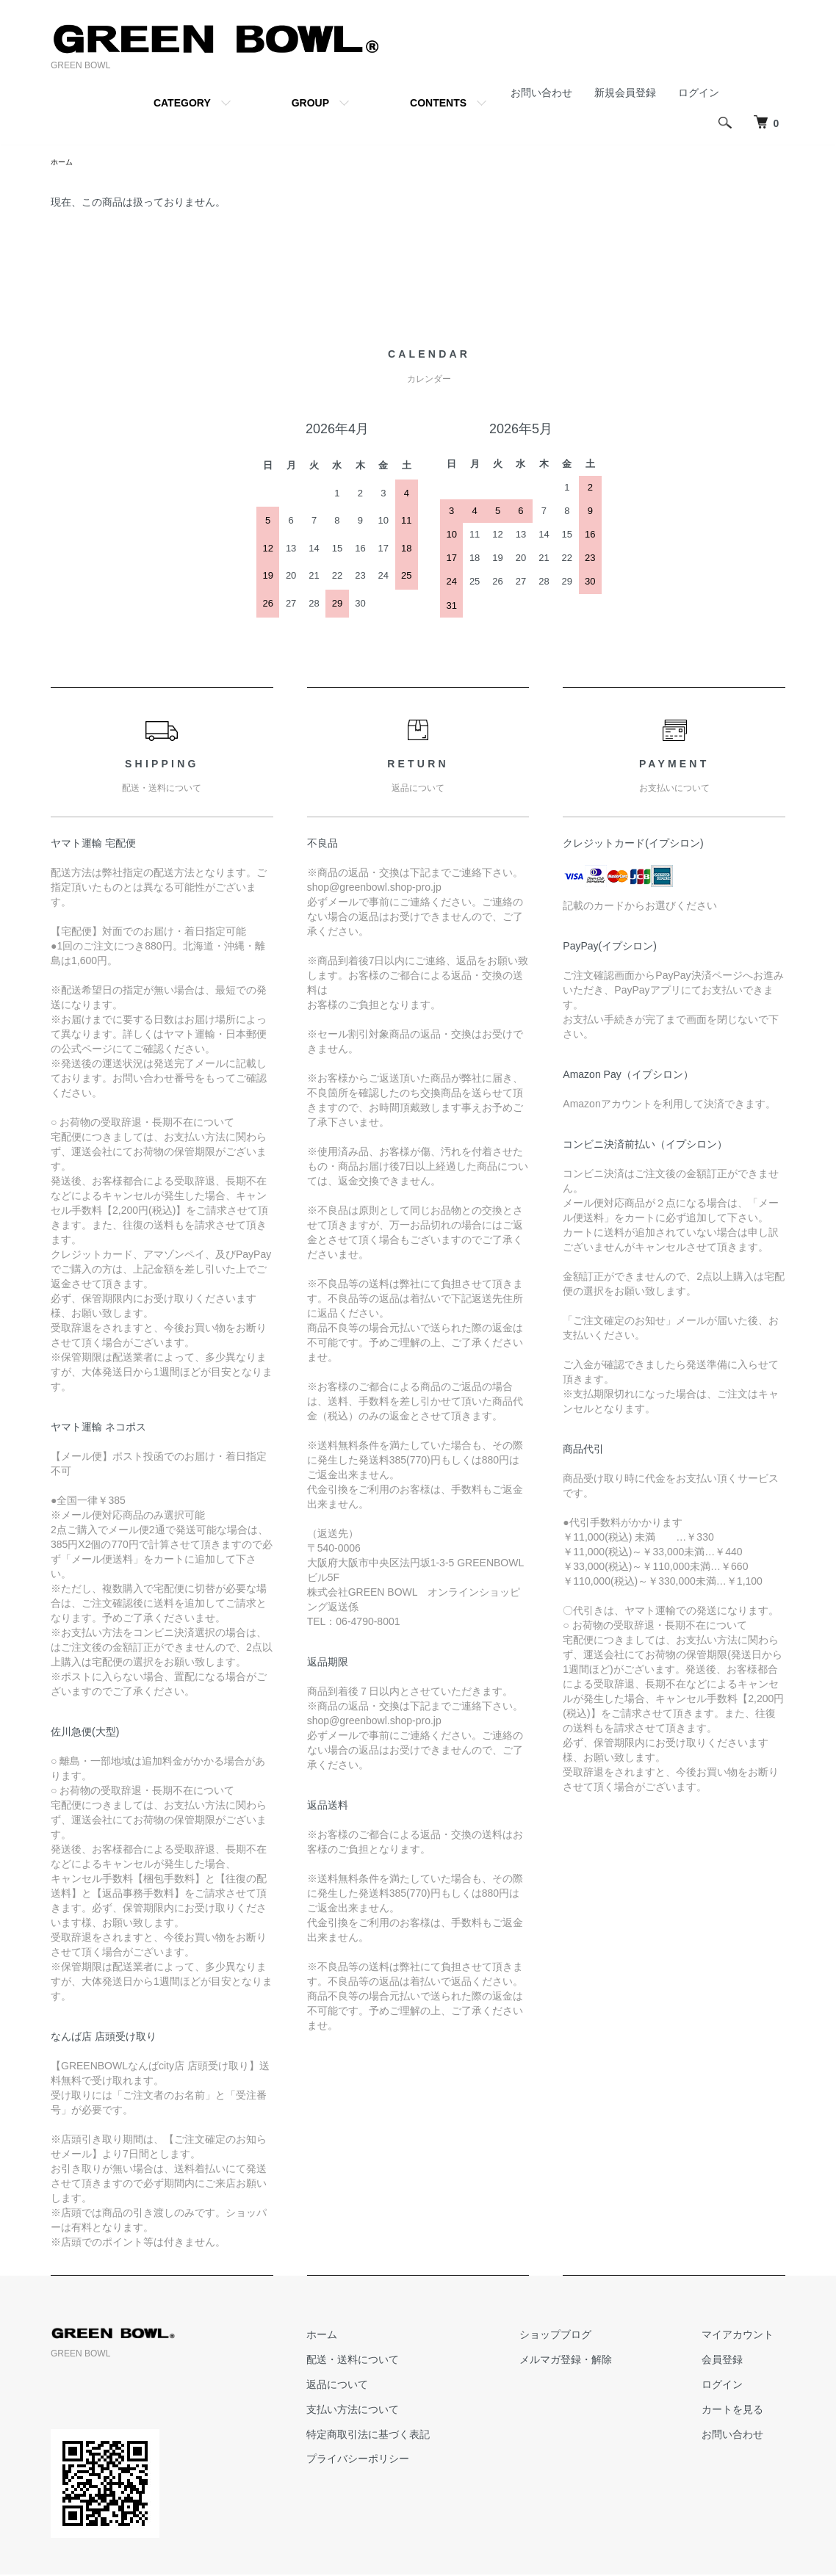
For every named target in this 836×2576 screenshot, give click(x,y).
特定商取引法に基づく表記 (427, 2436)
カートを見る (744, 2411)
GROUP (310, 103)
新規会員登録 (625, 92)
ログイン (698, 92)
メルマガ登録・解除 (601, 2361)
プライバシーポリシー (416, 2461)
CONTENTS (438, 103)
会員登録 (733, 2361)
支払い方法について (411, 2411)
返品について (396, 2386)
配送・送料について (411, 2361)
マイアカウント (749, 2336)
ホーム (64, 163)
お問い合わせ (541, 92)
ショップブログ (591, 2336)
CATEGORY (182, 103)
